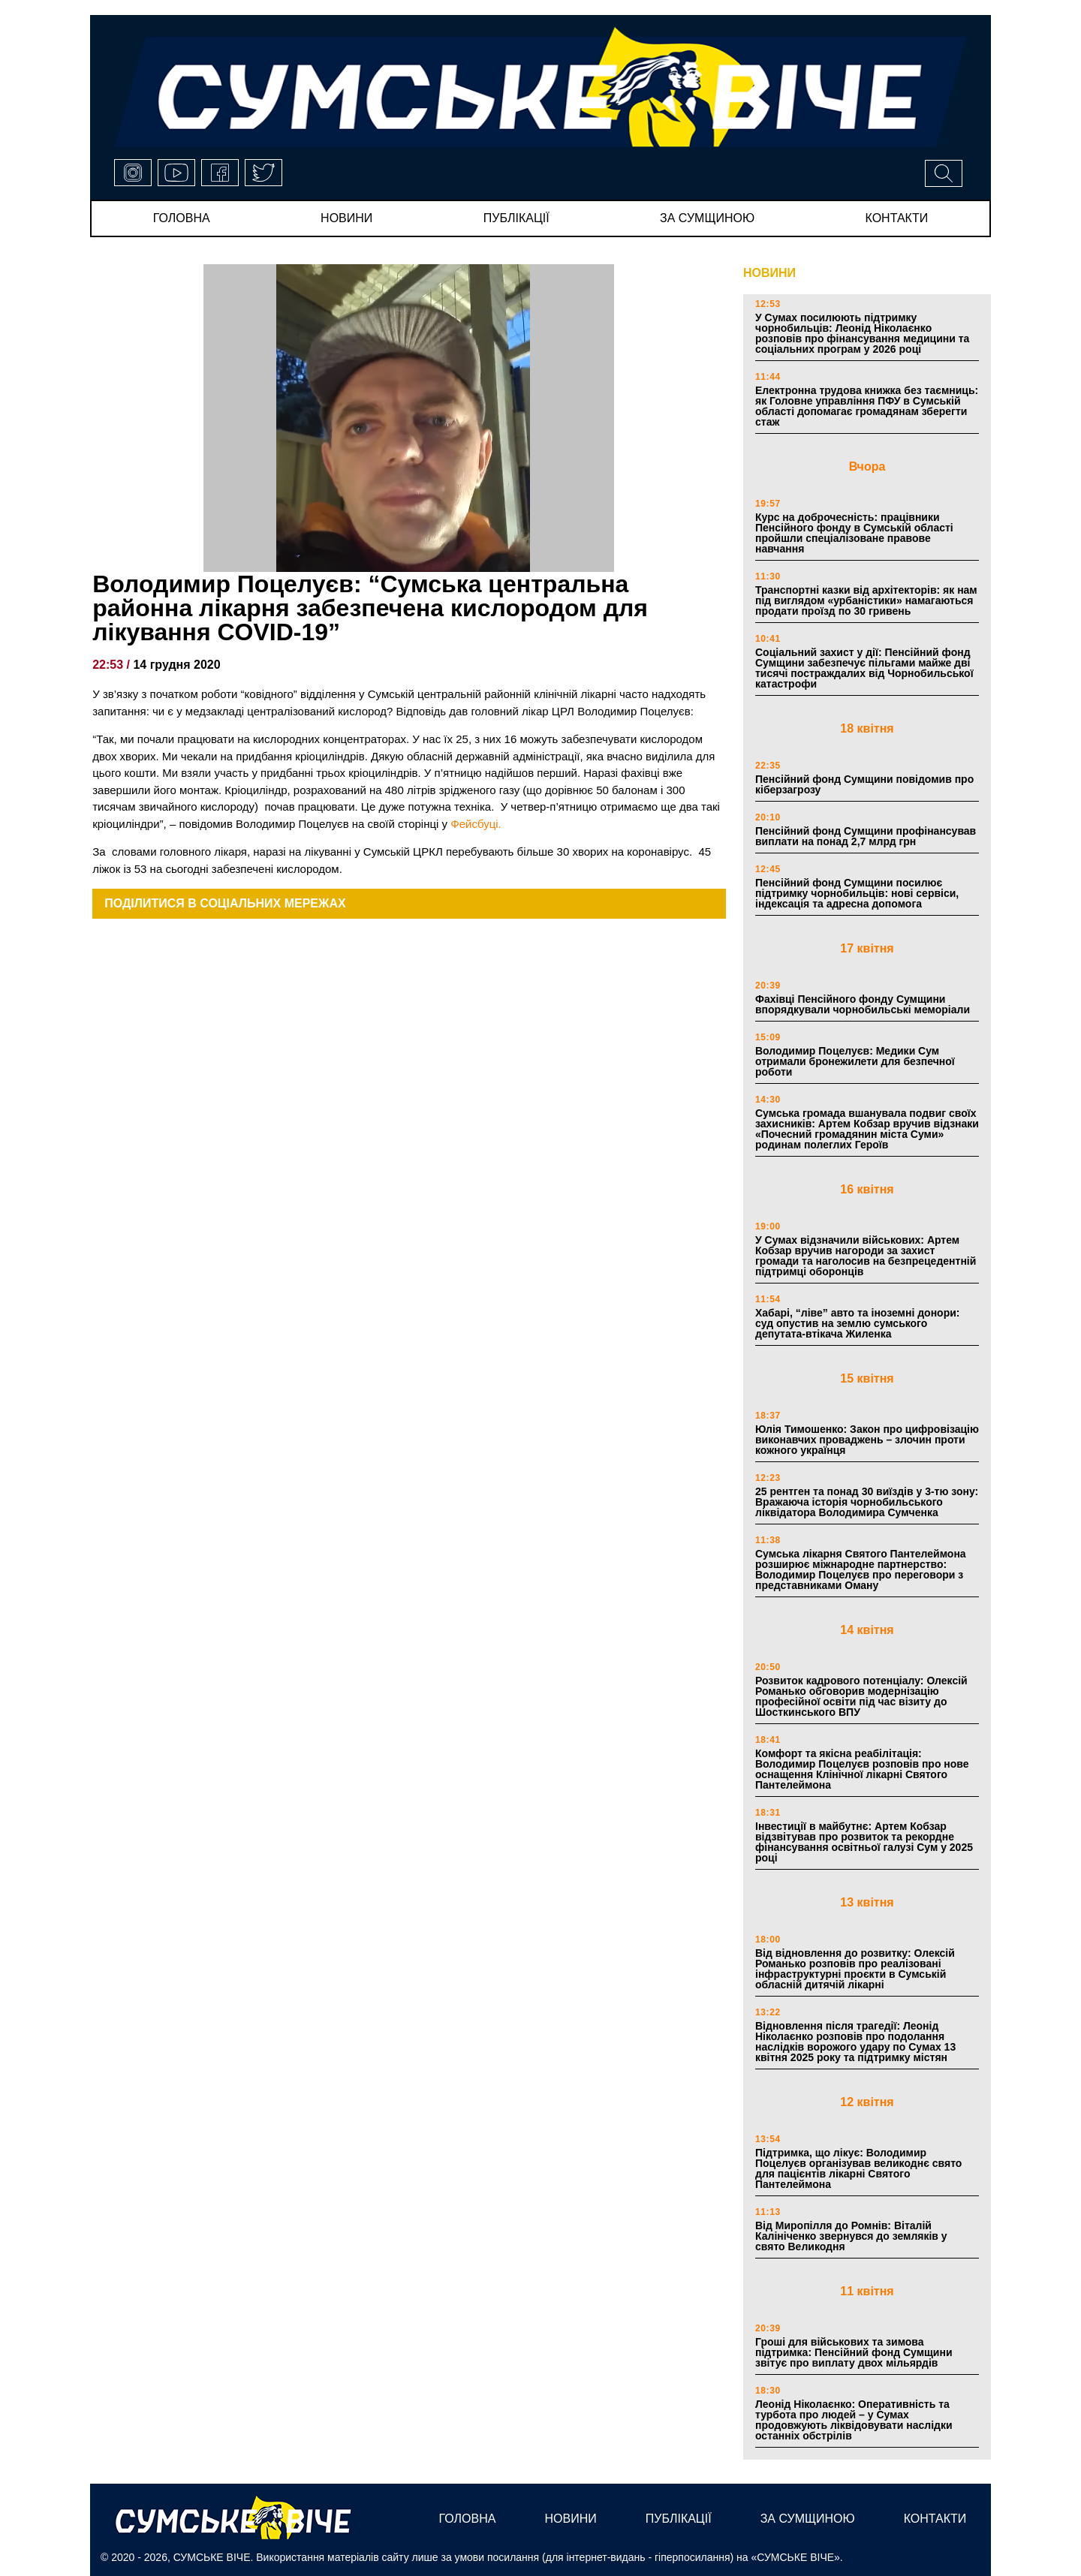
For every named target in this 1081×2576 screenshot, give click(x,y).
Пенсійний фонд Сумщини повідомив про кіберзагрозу (864, 784)
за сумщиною (707, 218)
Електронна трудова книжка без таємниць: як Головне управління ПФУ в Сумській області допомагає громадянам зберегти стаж (866, 406)
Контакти (897, 218)
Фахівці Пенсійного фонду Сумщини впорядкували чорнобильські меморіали (862, 1004)
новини (346, 218)
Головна (181, 218)
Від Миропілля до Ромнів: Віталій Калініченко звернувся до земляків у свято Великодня (851, 2235)
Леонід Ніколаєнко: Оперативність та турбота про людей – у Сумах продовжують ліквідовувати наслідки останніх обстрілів (854, 2420)
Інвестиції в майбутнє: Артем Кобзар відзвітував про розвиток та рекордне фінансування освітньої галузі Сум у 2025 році (864, 1842)
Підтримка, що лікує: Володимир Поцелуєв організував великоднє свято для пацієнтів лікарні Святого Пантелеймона (858, 2168)
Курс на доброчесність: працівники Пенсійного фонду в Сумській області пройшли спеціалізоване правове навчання (854, 533)
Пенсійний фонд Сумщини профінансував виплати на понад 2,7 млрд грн (865, 836)
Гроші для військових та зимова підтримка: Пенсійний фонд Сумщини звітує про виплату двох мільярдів (854, 2352)
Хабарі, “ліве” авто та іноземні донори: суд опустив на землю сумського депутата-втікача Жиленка (857, 1323)
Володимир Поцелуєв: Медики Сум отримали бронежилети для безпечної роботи (855, 1061)
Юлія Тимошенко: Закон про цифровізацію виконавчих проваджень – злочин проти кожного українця (867, 1439)
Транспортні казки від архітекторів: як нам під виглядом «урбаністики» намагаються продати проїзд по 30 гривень (866, 600)
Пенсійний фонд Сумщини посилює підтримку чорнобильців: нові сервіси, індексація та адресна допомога (857, 893)
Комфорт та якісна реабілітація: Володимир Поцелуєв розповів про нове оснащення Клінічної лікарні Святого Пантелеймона (862, 1769)
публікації (516, 218)
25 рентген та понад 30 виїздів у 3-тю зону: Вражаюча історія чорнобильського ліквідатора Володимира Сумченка (866, 1501)
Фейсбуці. (475, 823)
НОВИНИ (769, 272)
